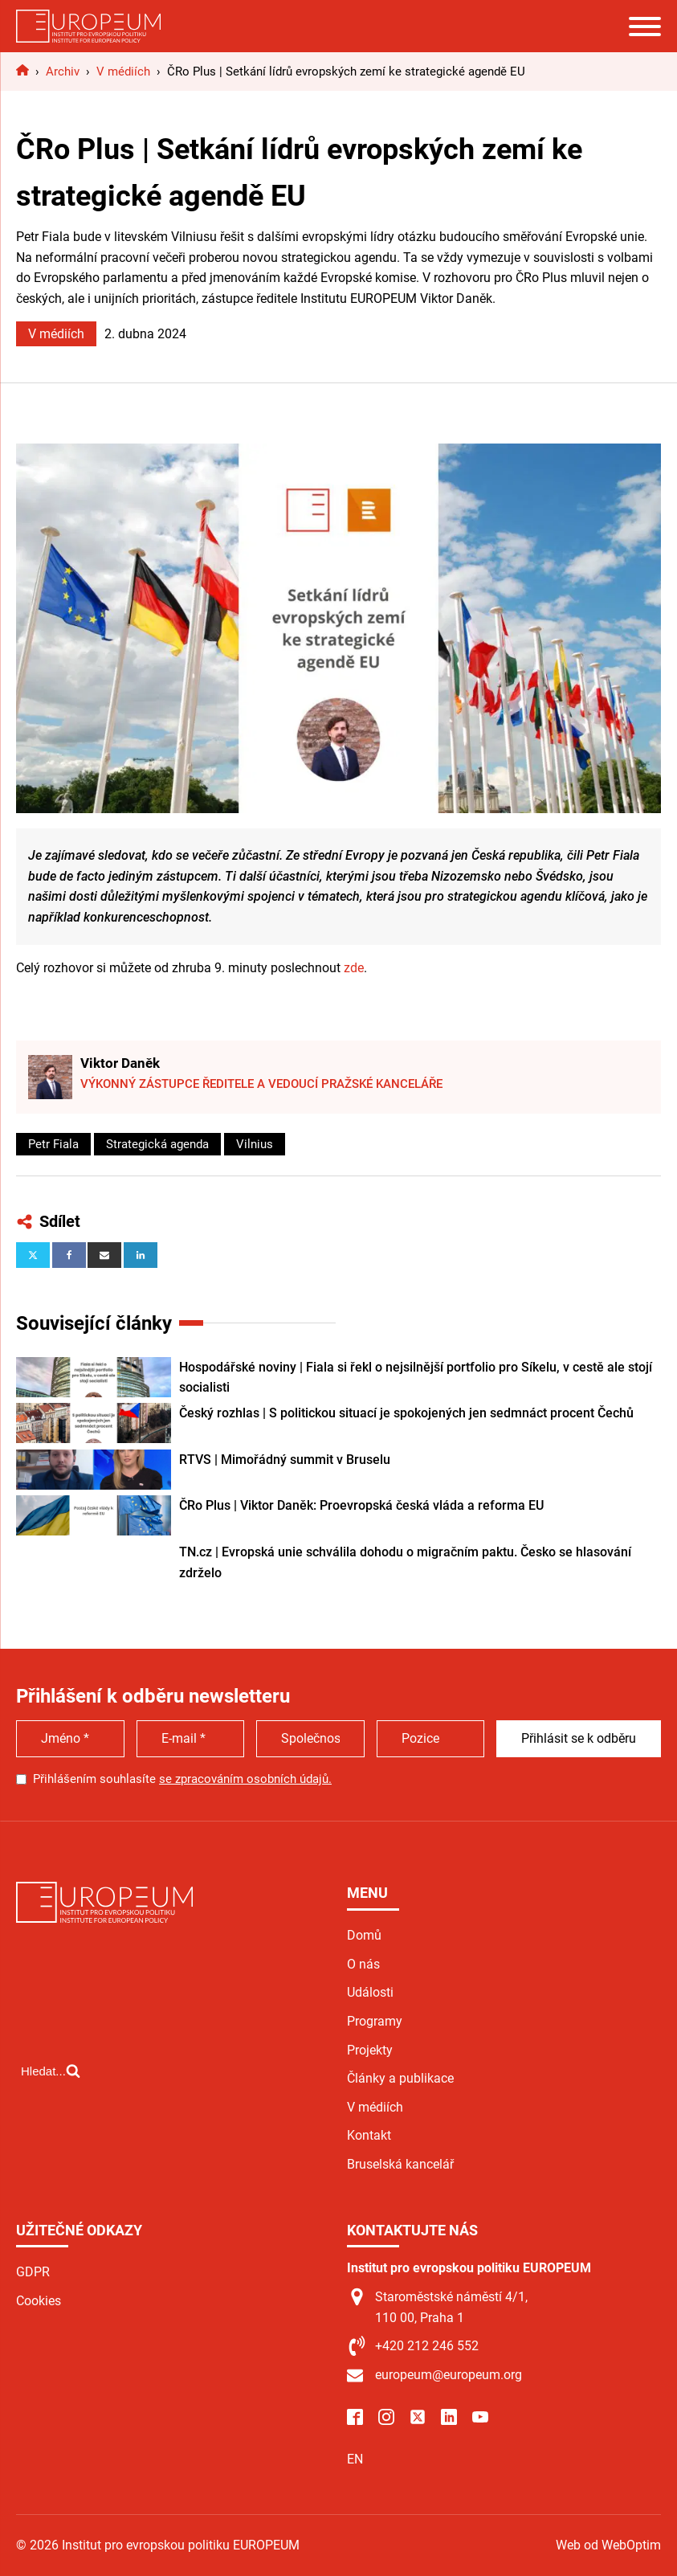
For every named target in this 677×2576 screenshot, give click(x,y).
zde (354, 967)
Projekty (370, 2050)
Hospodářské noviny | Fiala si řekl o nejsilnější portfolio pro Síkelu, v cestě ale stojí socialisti (415, 1378)
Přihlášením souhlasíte (182, 1779)
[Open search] (50, 2071)
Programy (374, 2021)
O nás (363, 1964)
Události (370, 1992)
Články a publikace (400, 2078)
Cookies (38, 2300)
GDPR (33, 2272)
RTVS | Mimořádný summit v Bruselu (284, 1459)
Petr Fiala (53, 1144)
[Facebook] (69, 1255)
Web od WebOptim (608, 2545)
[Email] (104, 1255)
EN (355, 2459)
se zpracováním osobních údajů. (245, 1779)
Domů (364, 1935)
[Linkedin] (140, 1255)
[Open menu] (645, 26)
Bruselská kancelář (400, 2164)
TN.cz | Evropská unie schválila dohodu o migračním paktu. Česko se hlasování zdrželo (405, 1562)
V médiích (56, 333)
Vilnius (254, 1144)
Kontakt (369, 2135)
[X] (33, 1255)
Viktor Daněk (120, 1063)
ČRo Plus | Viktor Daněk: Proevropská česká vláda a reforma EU (361, 1505)
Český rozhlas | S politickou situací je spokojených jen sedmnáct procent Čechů (406, 1413)
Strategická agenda (157, 1144)
